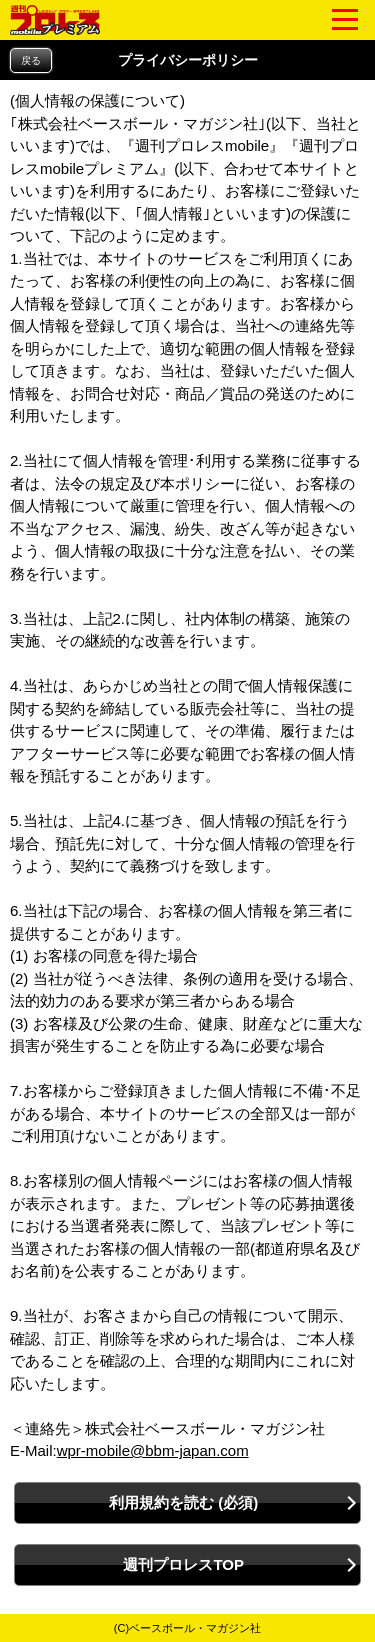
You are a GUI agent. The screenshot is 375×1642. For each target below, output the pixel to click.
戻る (31, 60)
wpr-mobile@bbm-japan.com (153, 1450)
